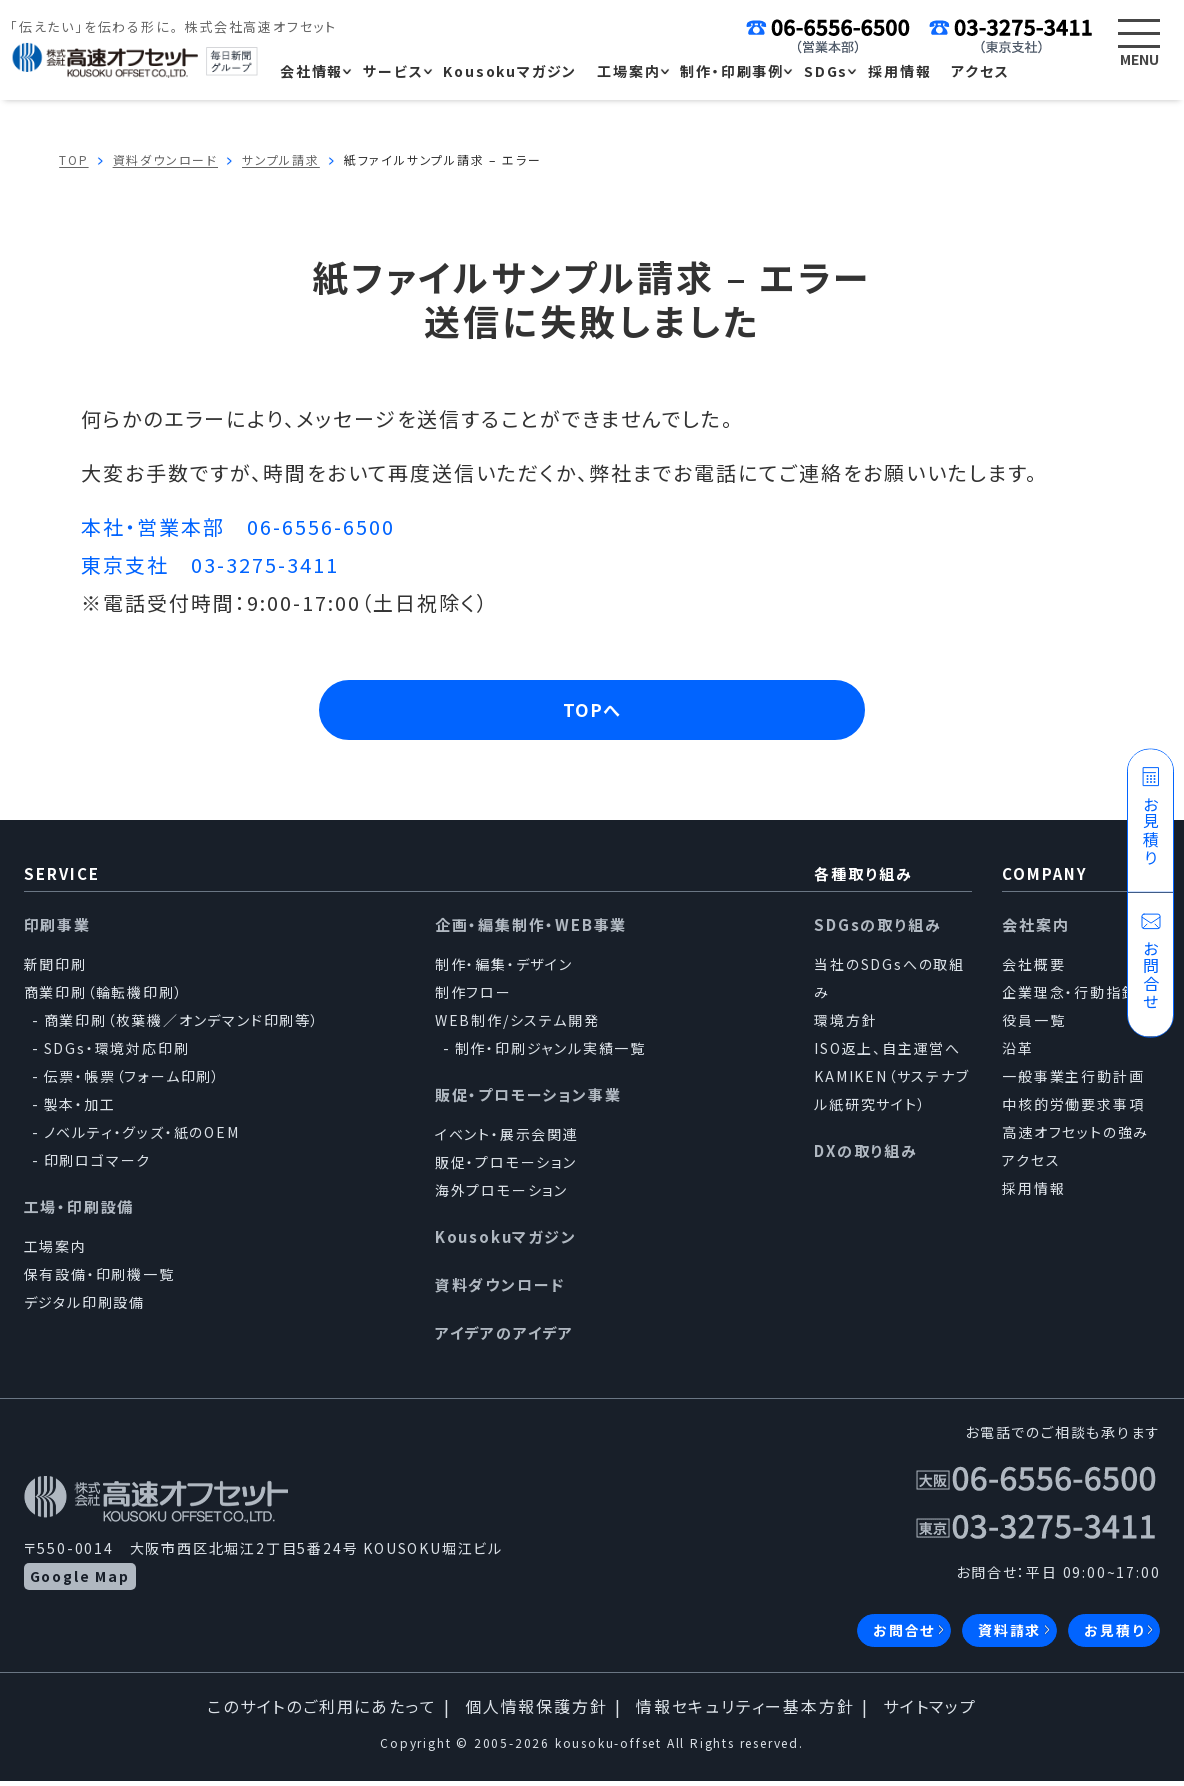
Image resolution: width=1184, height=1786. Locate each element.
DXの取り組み (866, 1155)
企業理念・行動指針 (1069, 997)
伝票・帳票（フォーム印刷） (132, 1081)
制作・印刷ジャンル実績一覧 (550, 1053)
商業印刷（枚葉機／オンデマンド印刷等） (182, 1025)
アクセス (1031, 1165)
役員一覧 (1033, 1025)
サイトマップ (930, 1711)
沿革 (1018, 1053)
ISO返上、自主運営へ (887, 1053)
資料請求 (1009, 1635)
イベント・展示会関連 (507, 1139)
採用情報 (1033, 1193)
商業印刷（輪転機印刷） (104, 997)
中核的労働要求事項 (1073, 1109)
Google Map (80, 1581)
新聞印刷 (55, 969)
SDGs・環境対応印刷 (117, 1053)
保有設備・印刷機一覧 (99, 1279)
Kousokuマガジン (506, 1241)
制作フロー (473, 997)
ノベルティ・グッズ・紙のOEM (142, 1137)
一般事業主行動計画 (1073, 1081)
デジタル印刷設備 (84, 1307)
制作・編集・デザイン (504, 969)
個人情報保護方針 (536, 1711)
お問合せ (904, 1635)
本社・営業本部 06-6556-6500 (238, 526)
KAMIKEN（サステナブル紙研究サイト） (891, 1095)
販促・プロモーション (506, 1167)
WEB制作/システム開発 (517, 1025)
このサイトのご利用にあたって (321, 1711)
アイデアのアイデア (504, 1337)
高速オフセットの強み (1075, 1137)
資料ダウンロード (500, 1289)
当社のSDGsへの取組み (889, 983)
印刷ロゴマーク (98, 1165)
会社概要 (1033, 969)
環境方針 (845, 1025)
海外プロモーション (501, 1195)
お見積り (1114, 1635)
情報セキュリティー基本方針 (745, 1711)
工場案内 (55, 1251)
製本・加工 (80, 1109)
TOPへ (592, 712)
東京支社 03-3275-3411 (210, 564)
